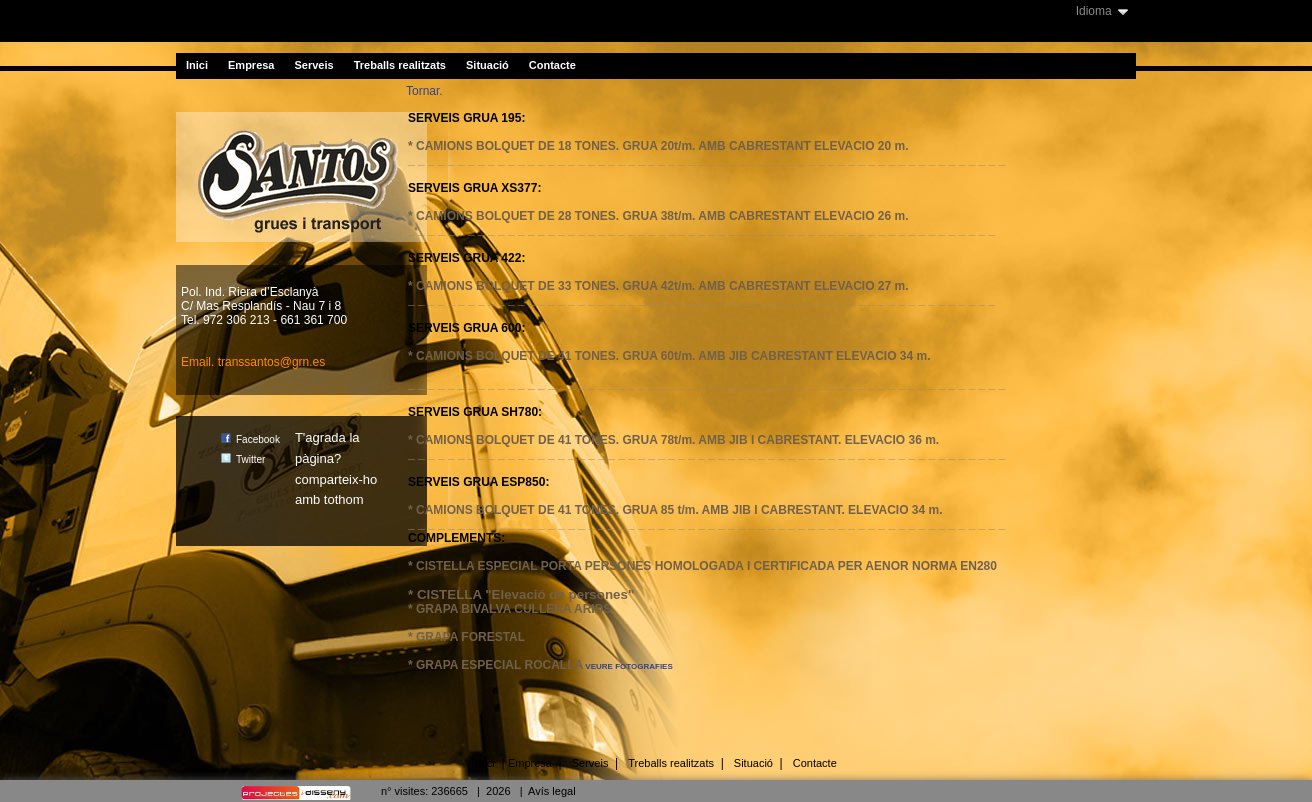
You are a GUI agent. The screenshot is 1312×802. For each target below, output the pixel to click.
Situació (487, 65)
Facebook (250, 439)
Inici (197, 65)
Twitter (243, 459)
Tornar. (424, 91)
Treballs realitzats (400, 65)
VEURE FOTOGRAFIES (628, 666)
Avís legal (552, 791)
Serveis (314, 65)
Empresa (251, 65)
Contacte (552, 65)
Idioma (1094, 11)
